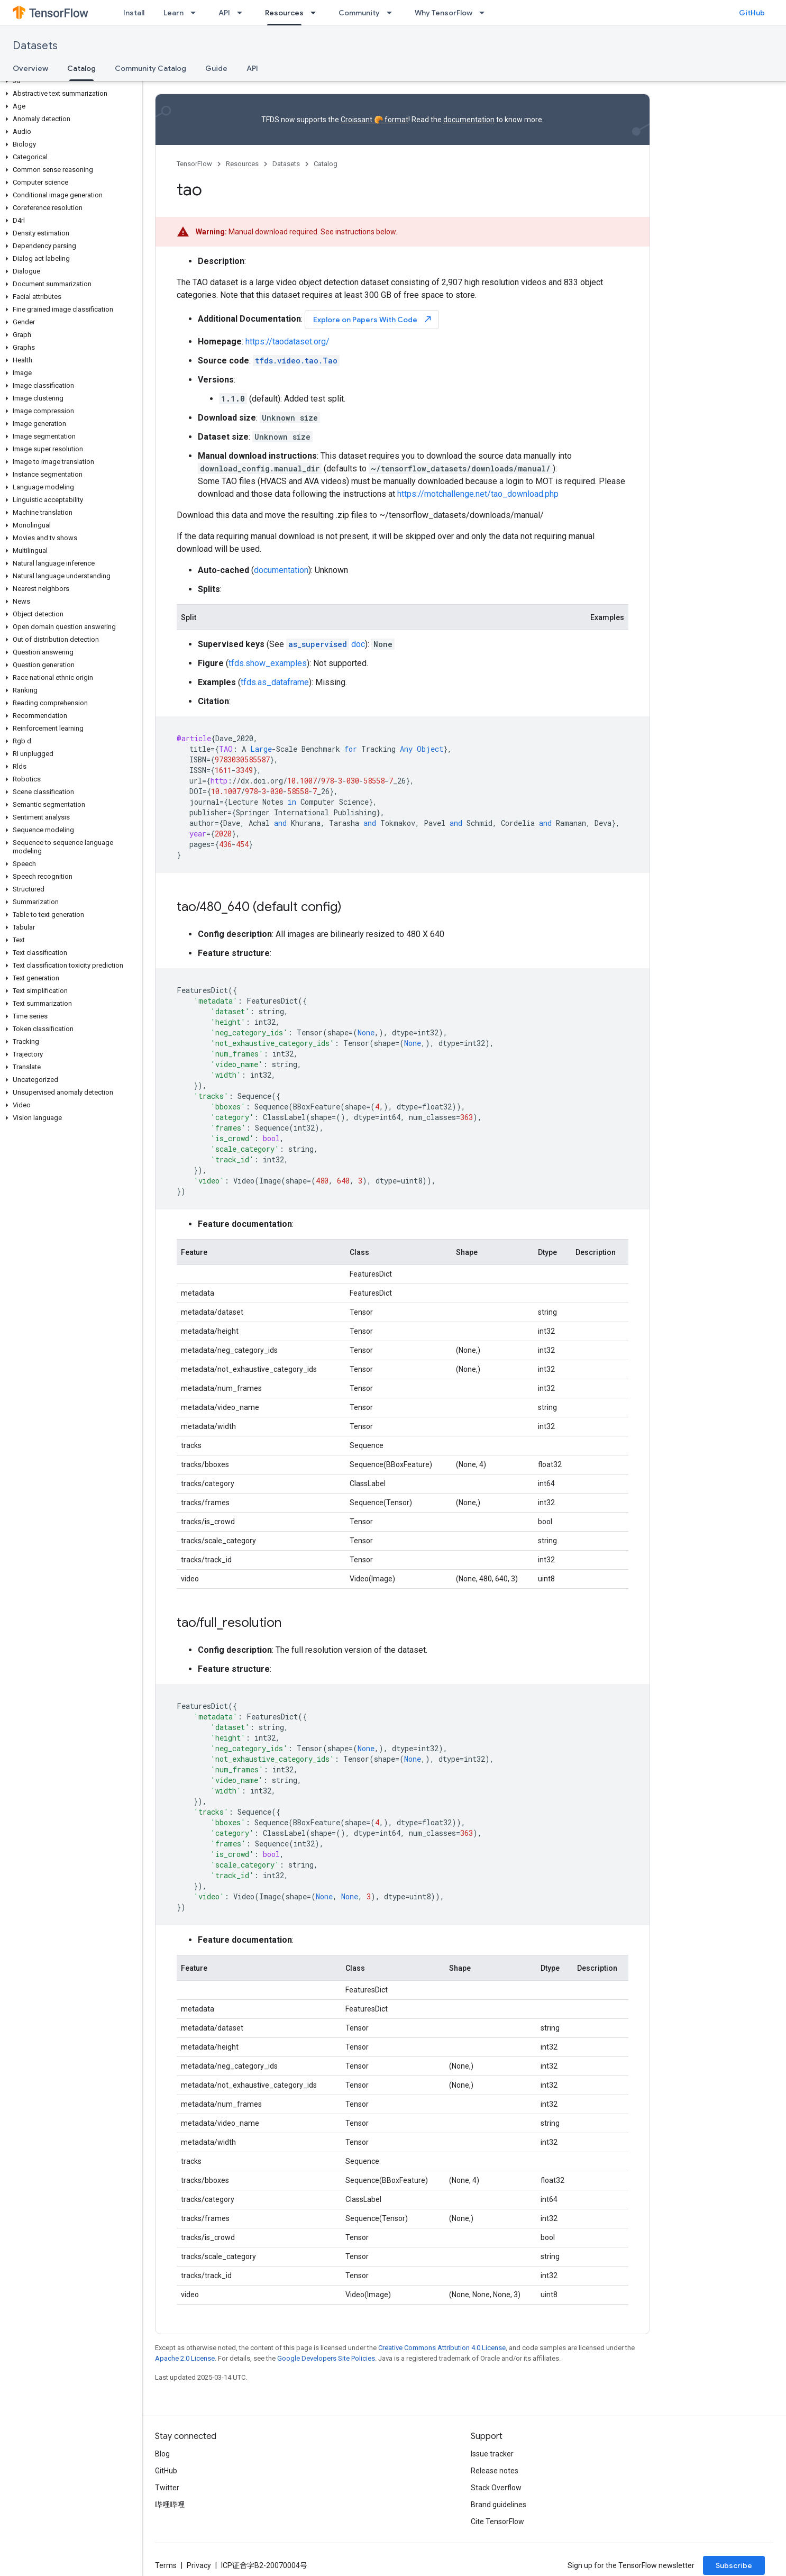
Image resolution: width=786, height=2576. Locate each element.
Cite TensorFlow (497, 2521)
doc (325, 644)
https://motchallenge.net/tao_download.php (478, 494)
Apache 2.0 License (185, 2358)
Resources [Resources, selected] (284, 12)
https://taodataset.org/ (287, 341)
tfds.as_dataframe (275, 682)
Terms (166, 2565)
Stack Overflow (496, 2487)
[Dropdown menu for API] (242, 12)
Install (133, 12)
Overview (30, 68)
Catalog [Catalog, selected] (81, 68)
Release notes (494, 2470)
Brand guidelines (498, 2504)
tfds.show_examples (268, 663)
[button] (69, 81)
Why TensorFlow (443, 12)
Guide (216, 68)
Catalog (325, 164)
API (224, 12)
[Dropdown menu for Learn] (196, 12)
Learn (173, 12)
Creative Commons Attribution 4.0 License (442, 2348)
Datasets (35, 45)
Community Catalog (150, 68)
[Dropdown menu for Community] (392, 12)
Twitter (167, 2487)
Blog (162, 2454)
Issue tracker (492, 2454)
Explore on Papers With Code (373, 319)
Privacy (199, 2565)
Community (359, 12)
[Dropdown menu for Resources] (316, 12)
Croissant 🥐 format (374, 119)
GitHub (752, 12)
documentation (469, 119)
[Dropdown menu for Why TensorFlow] (485, 12)
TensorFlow (194, 164)
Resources (242, 164)
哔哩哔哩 (170, 2504)
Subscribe (734, 2565)
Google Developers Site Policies (326, 2358)
